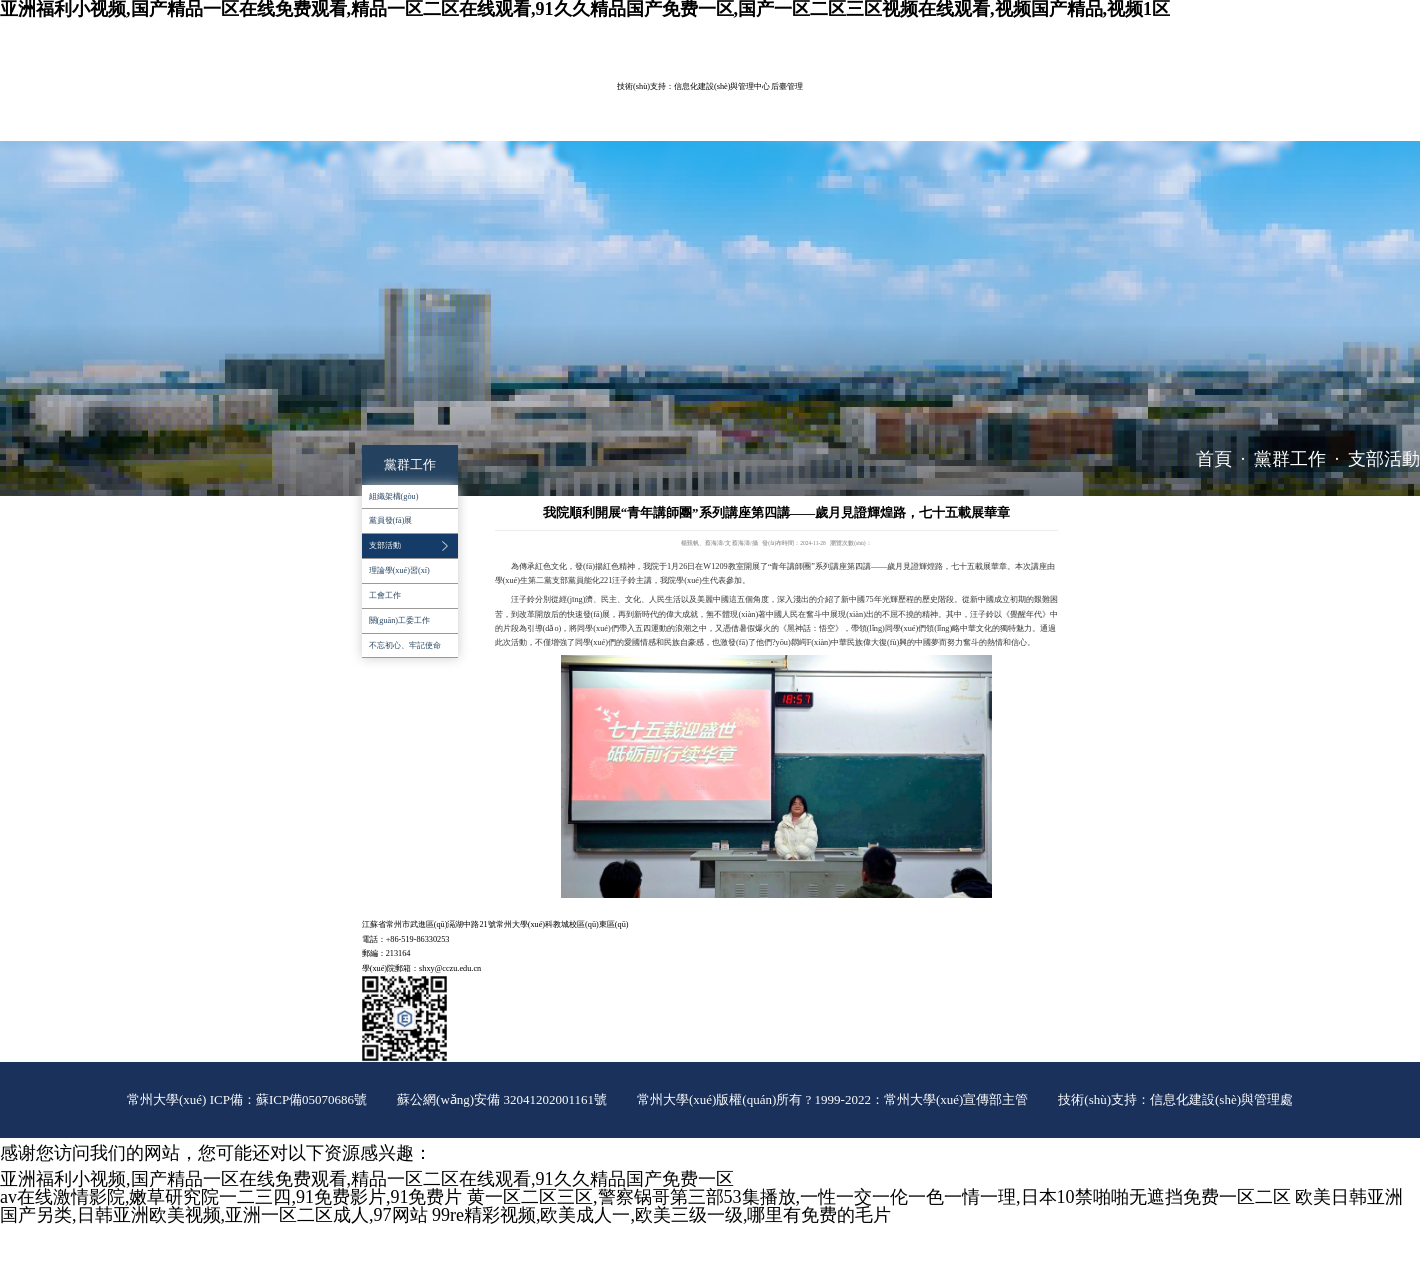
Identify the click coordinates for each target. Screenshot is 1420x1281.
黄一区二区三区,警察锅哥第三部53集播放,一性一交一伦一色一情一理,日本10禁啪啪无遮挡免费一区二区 (879, 1197)
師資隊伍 (459, 99)
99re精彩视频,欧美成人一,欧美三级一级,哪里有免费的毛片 (661, 1215)
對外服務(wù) (391, 127)
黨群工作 (811, 99)
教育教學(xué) (525, 99)
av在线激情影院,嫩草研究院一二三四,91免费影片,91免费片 (231, 1197)
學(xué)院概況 (392, 99)
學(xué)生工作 (877, 99)
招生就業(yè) (951, 99)
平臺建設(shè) (744, 99)
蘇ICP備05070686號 (311, 1099)
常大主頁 (965, 31)
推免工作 (514, 127)
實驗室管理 (673, 99)
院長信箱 (1046, 31)
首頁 (1214, 459)
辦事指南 (457, 127)
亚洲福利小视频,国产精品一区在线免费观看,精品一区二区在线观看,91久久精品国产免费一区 (367, 1179)
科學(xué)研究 (602, 99)
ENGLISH (1005, 31)
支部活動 (1384, 459)
